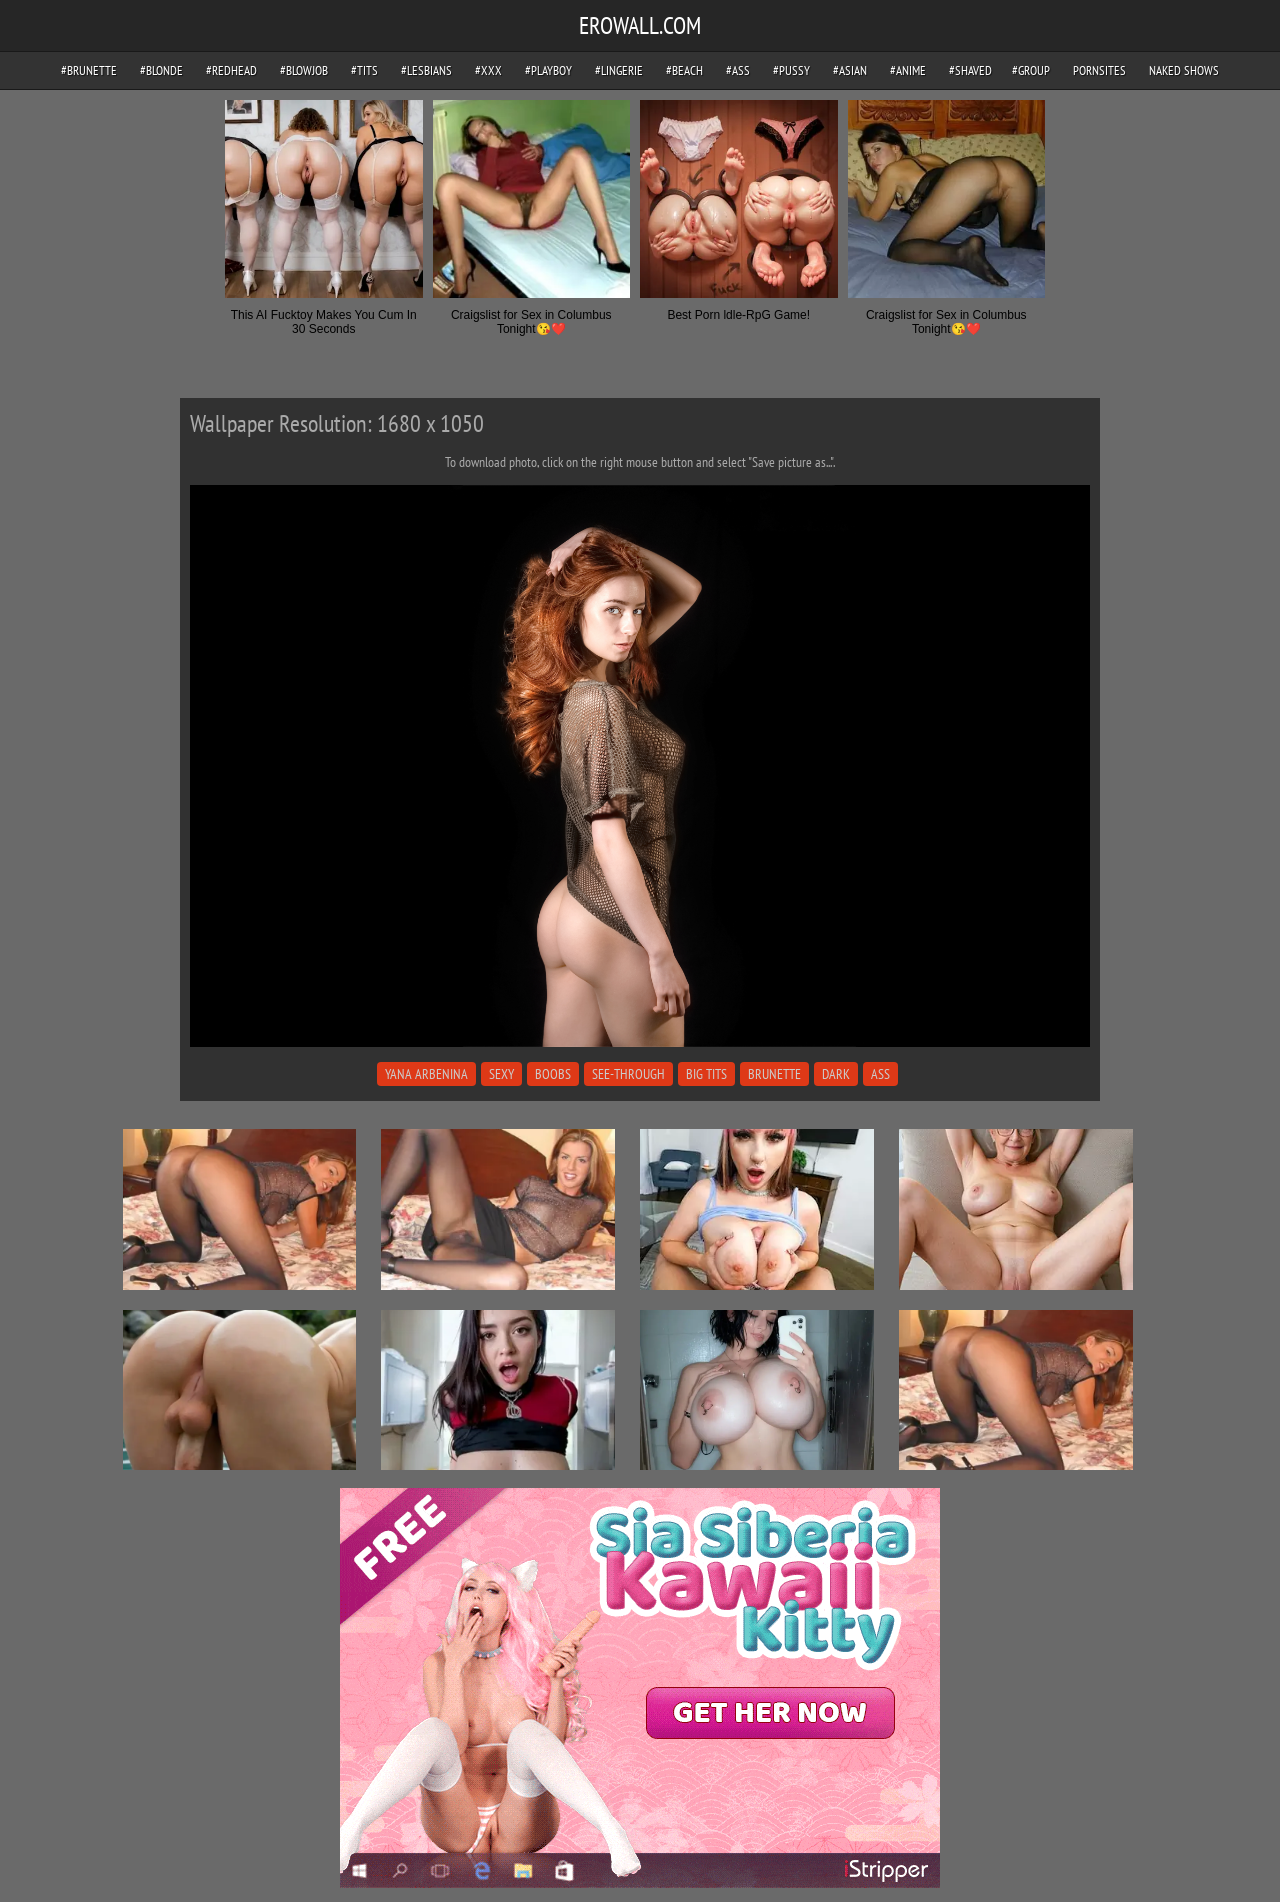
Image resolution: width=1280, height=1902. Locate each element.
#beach (684, 70)
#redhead (231, 70)
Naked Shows (1184, 70)
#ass (738, 70)
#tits (364, 70)
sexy (501, 1074)
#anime (908, 70)
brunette (774, 1074)
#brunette (89, 70)
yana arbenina (426, 1074)
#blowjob (304, 70)
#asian (850, 70)
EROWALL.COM (640, 25)
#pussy (791, 70)
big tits (706, 1074)
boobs (553, 1074)
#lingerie (619, 70)
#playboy (548, 70)
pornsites (1099, 70)
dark (836, 1074)
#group (1031, 70)
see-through (628, 1074)
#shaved (970, 70)
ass (880, 1074)
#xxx (488, 70)
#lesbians (426, 70)
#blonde (161, 70)
